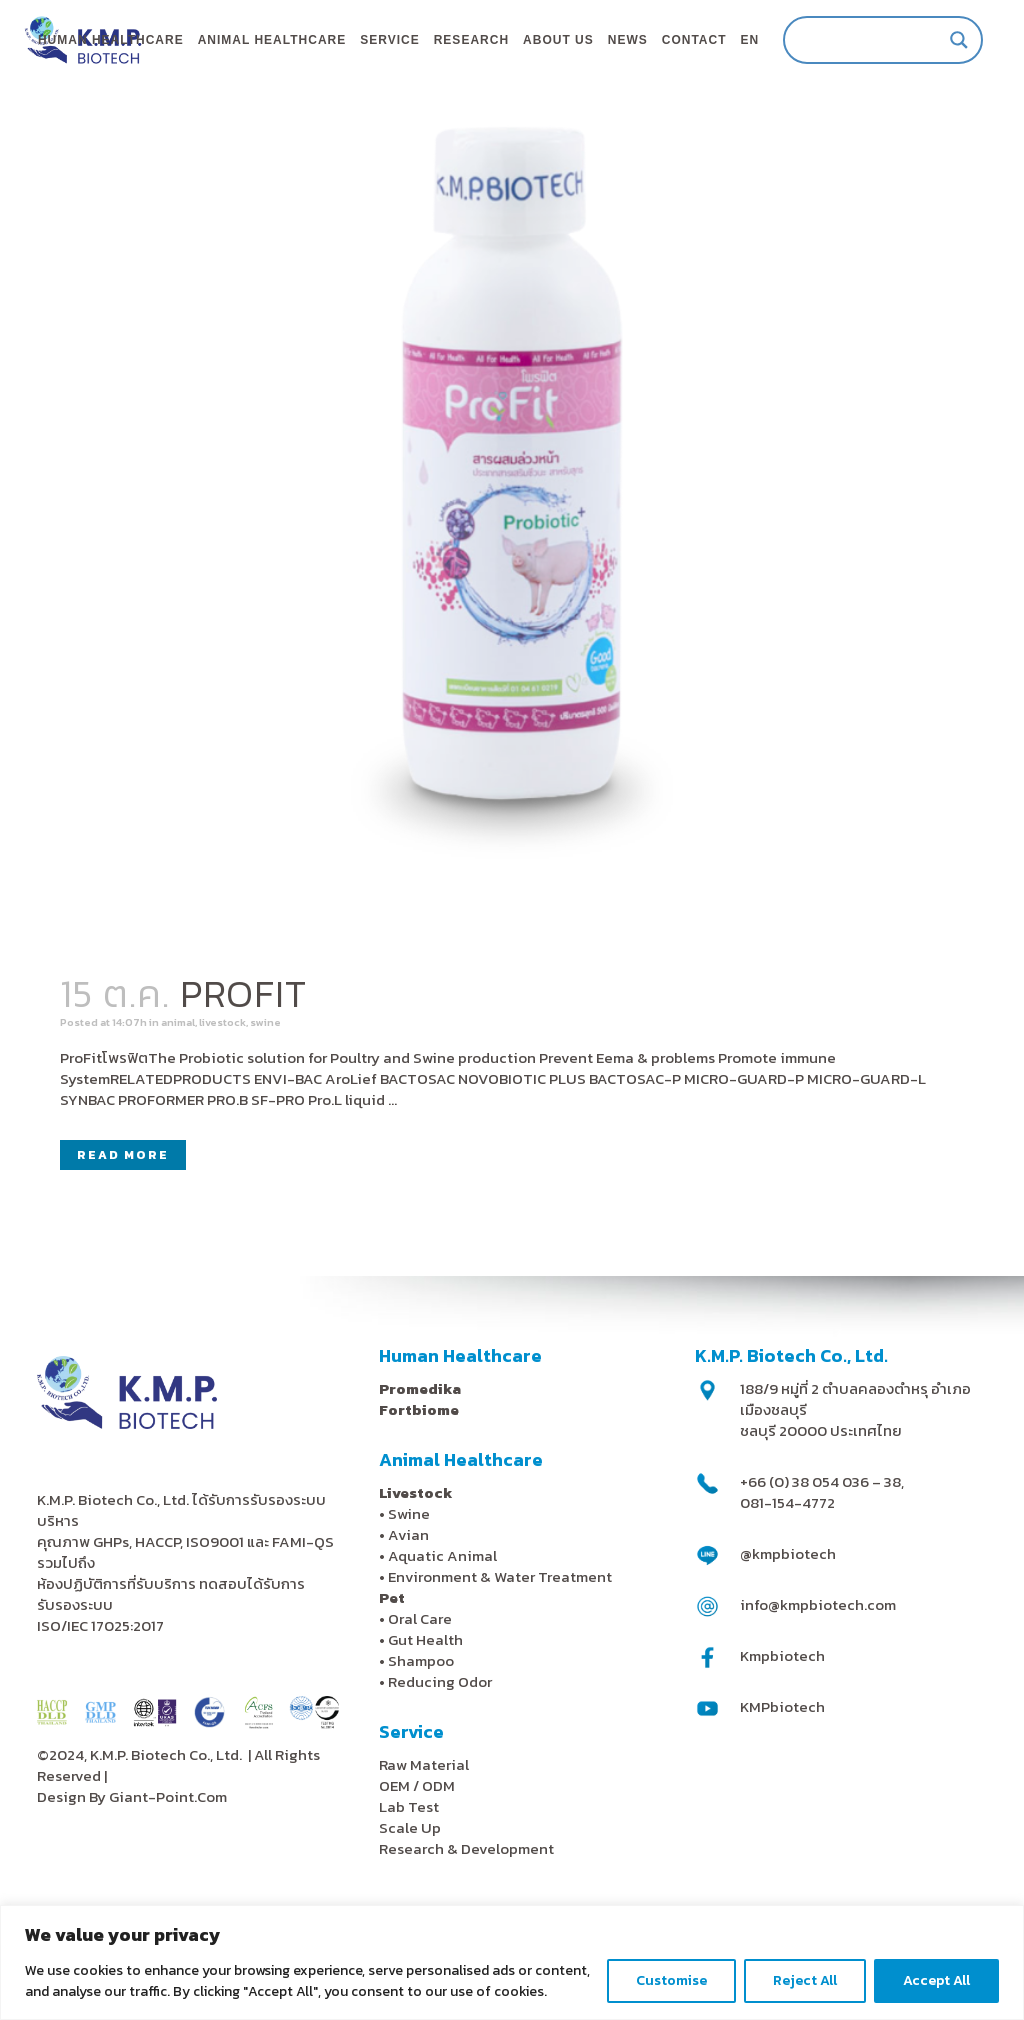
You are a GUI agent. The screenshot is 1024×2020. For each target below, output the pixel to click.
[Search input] (853, 40)
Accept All (936, 1980)
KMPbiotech (782, 1787)
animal (224, 1107)
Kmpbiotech (782, 1736)
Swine (409, 1594)
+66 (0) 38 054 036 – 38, (822, 1562)
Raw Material (424, 1845)
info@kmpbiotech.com (818, 1685)
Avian (408, 1615)
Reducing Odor (440, 1762)
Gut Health (425, 1720)
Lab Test (409, 1887)
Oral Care (420, 1699)
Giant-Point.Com (168, 1877)
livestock (287, 1107)
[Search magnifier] (938, 40)
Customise (671, 1980)
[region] (512, 1962)
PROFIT (243, 1073)
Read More (123, 1247)
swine (345, 1107)
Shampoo (421, 1741)
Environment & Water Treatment (501, 1657)
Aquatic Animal (442, 1636)
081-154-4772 (787, 1583)
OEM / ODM (417, 1866)
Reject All (805, 1980)
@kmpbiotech (788, 1634)
